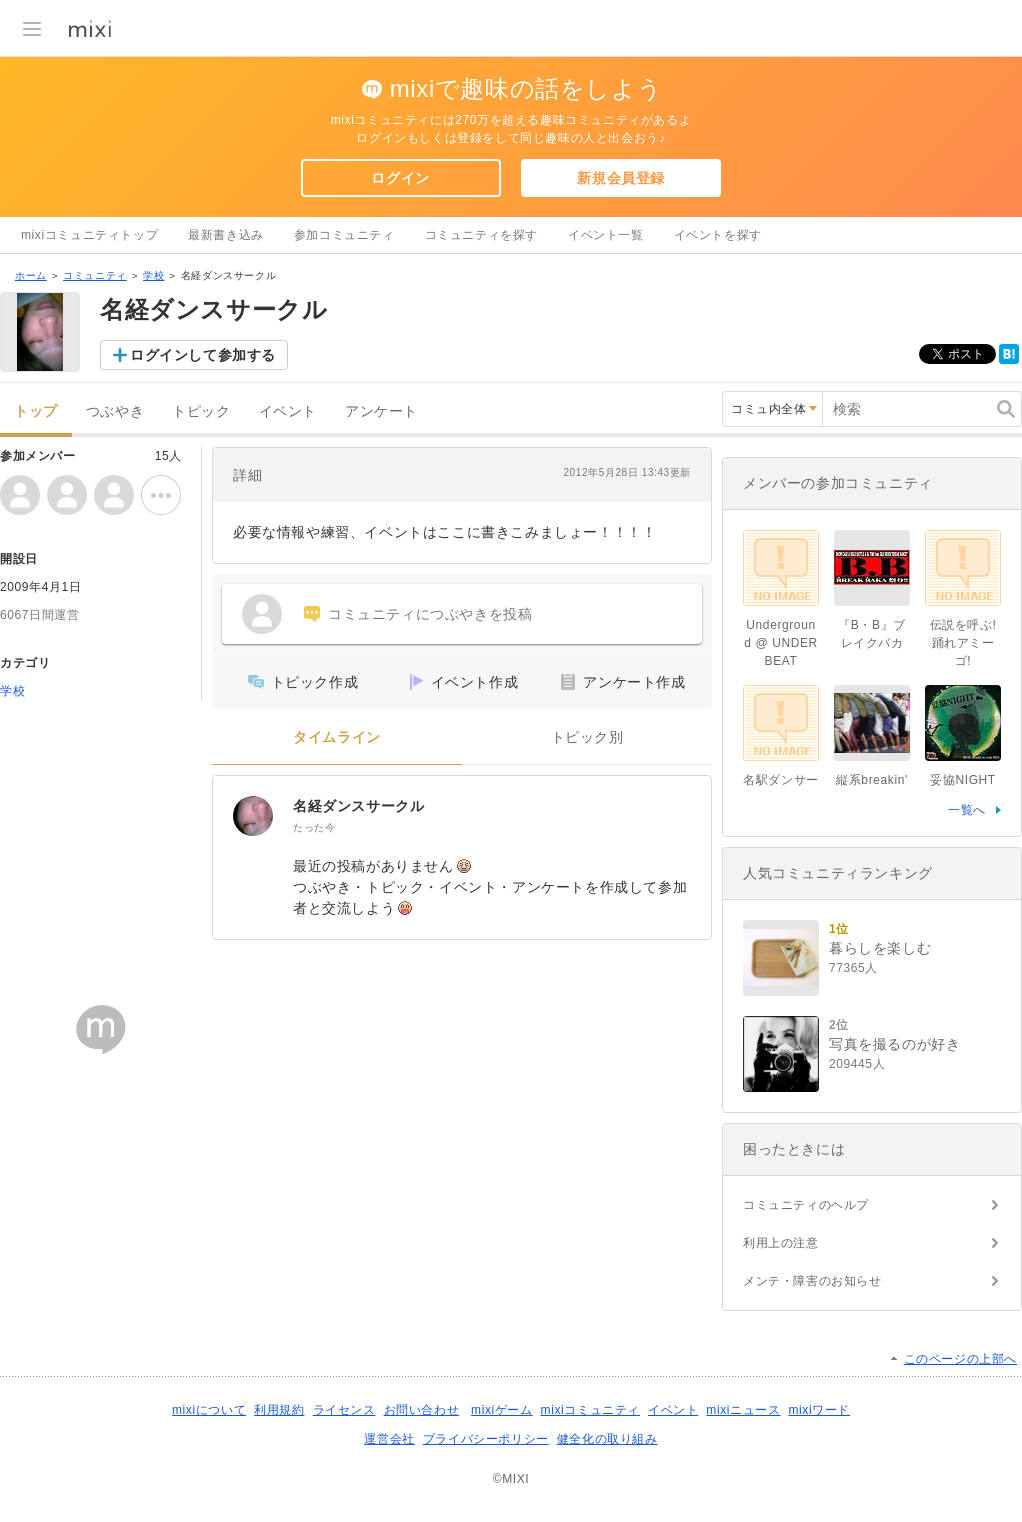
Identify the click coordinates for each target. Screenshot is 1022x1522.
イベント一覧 (606, 235)
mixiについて (209, 1410)
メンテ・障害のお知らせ (812, 1281)
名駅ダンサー (781, 780)
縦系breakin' (872, 780)
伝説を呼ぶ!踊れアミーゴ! (963, 643)
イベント (288, 411)
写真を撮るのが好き (894, 1044)
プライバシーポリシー (486, 1439)
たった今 (314, 827)
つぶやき (115, 411)
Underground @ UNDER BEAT (781, 643)
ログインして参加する (203, 355)
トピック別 (587, 737)
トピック (201, 411)
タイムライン (337, 737)
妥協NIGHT (963, 780)
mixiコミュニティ (590, 1410)
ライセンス (344, 1410)
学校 (153, 275)
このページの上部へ (960, 1359)
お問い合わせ (422, 1410)
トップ (36, 411)
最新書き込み (226, 235)
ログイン (400, 178)
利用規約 (279, 1410)
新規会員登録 (621, 178)
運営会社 (389, 1439)
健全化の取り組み (607, 1439)
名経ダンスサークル (358, 806)
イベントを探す (718, 235)
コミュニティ (95, 275)
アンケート (381, 411)
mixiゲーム (502, 1410)
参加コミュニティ (344, 235)
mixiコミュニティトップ (89, 235)
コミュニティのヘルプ (806, 1205)
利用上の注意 (781, 1243)
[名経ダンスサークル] (253, 816)
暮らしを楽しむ (880, 948)
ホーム (31, 275)
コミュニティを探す (481, 235)
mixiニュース (743, 1410)
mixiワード (819, 1410)
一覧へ (967, 810)
